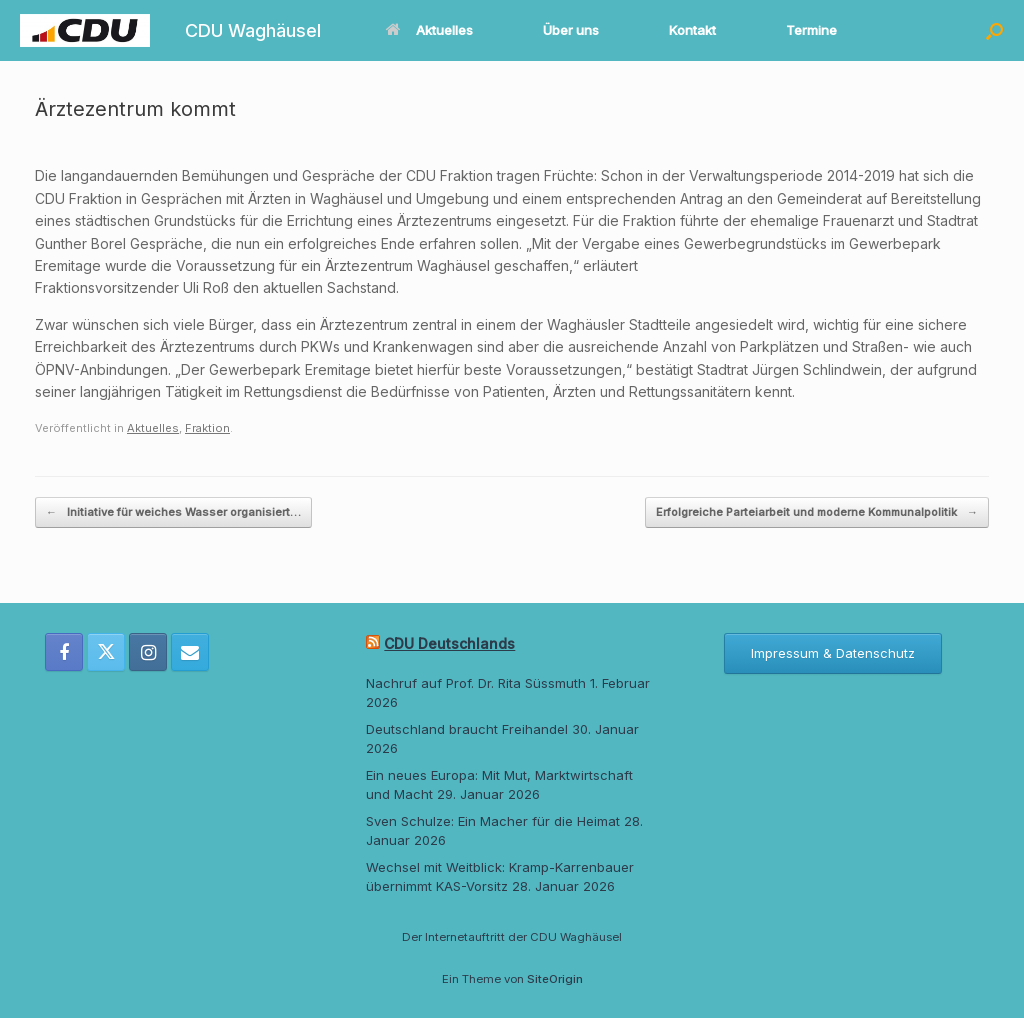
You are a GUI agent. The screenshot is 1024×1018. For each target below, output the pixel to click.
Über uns (571, 30)
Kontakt (692, 30)
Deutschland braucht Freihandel (467, 729)
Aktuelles (429, 30)
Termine (811, 30)
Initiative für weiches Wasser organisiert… (173, 512)
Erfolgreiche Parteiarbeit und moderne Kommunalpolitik (817, 512)
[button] (994, 30)
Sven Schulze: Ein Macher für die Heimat (493, 821)
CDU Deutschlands (449, 643)
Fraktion (207, 428)
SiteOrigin (555, 979)
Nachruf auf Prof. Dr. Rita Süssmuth (476, 683)
